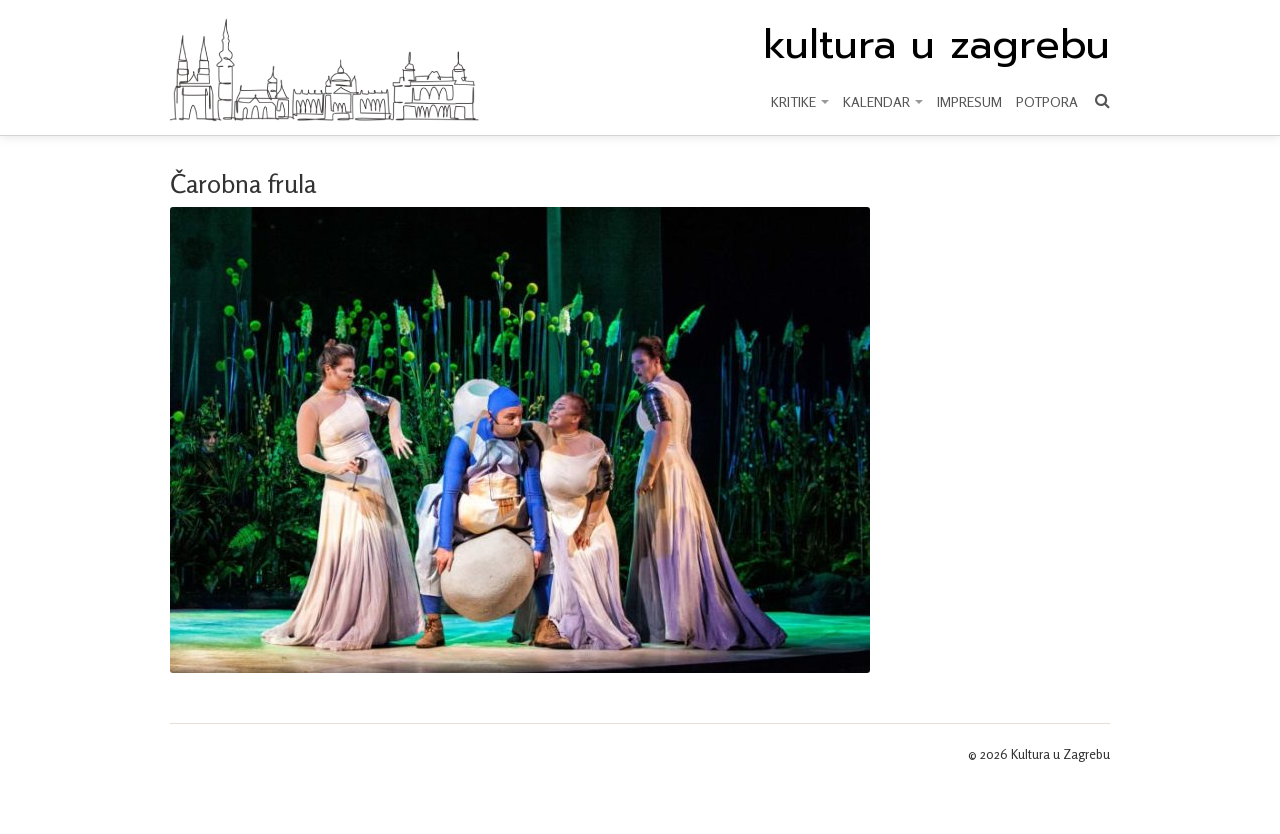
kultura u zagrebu (936, 45)
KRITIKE (800, 101)
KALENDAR (883, 101)
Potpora (1047, 101)
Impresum (969, 101)
